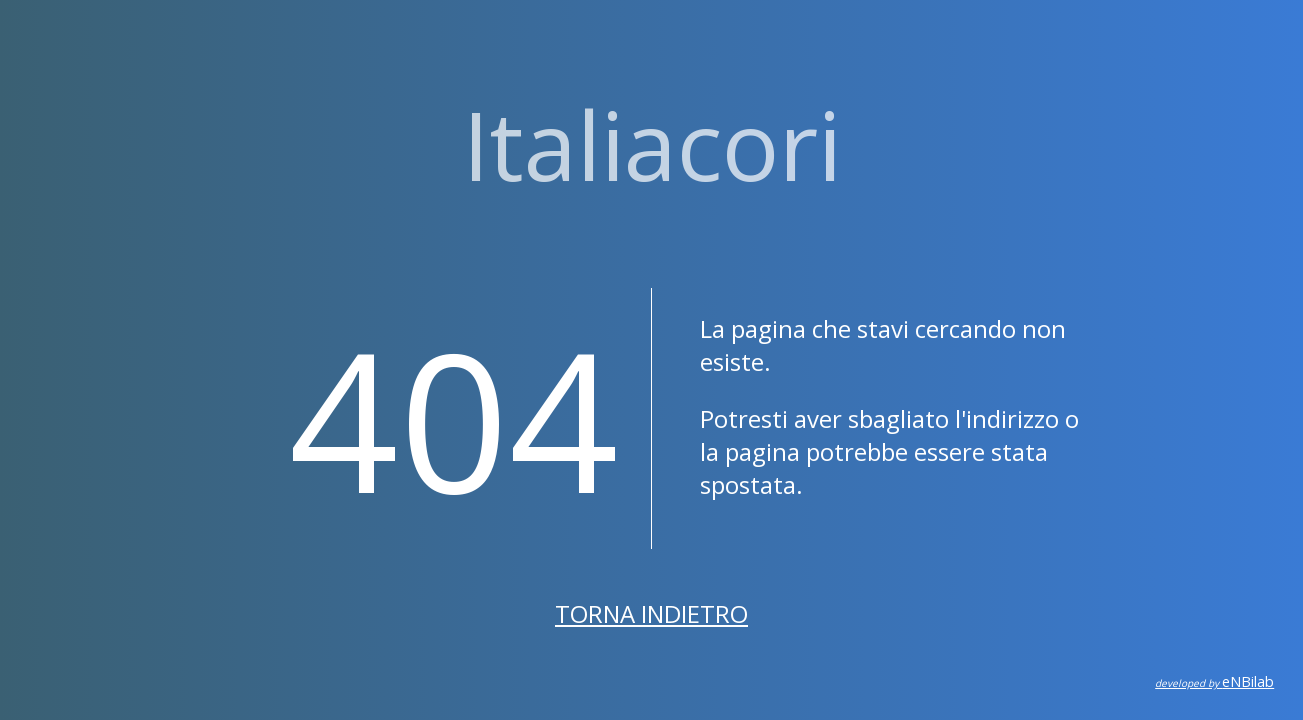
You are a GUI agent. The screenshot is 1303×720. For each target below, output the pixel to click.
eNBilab (1214, 681)
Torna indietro (651, 613)
